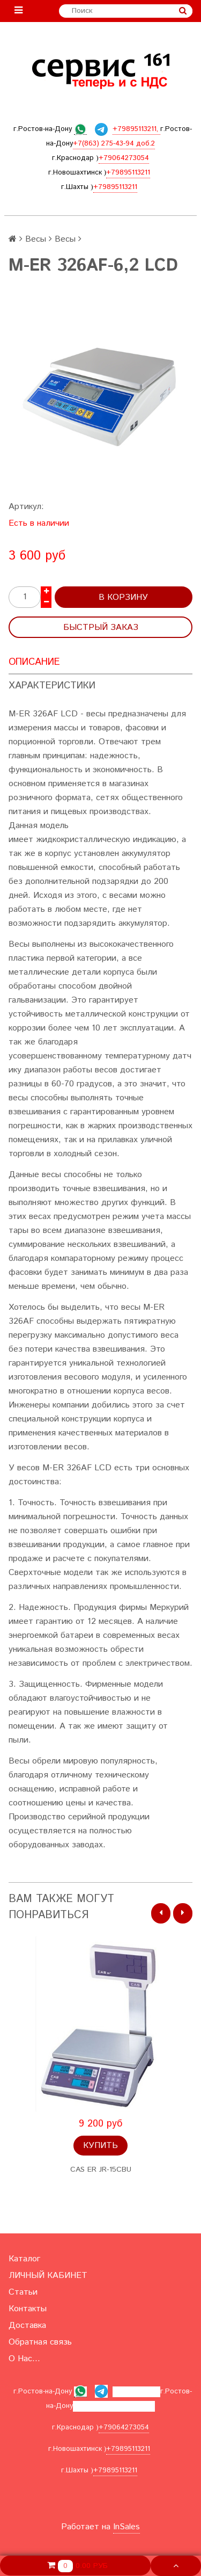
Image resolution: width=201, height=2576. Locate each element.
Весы (35, 239)
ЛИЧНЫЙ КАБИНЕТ (48, 2275)
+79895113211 (128, 173)
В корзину (123, 597)
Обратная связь (40, 2342)
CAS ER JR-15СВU (100, 2170)
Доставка (27, 2325)
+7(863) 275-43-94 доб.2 (114, 144)
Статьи (23, 2292)
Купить (100, 2145)
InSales (126, 2527)
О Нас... (24, 2359)
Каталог (24, 2259)
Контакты (28, 2309)
